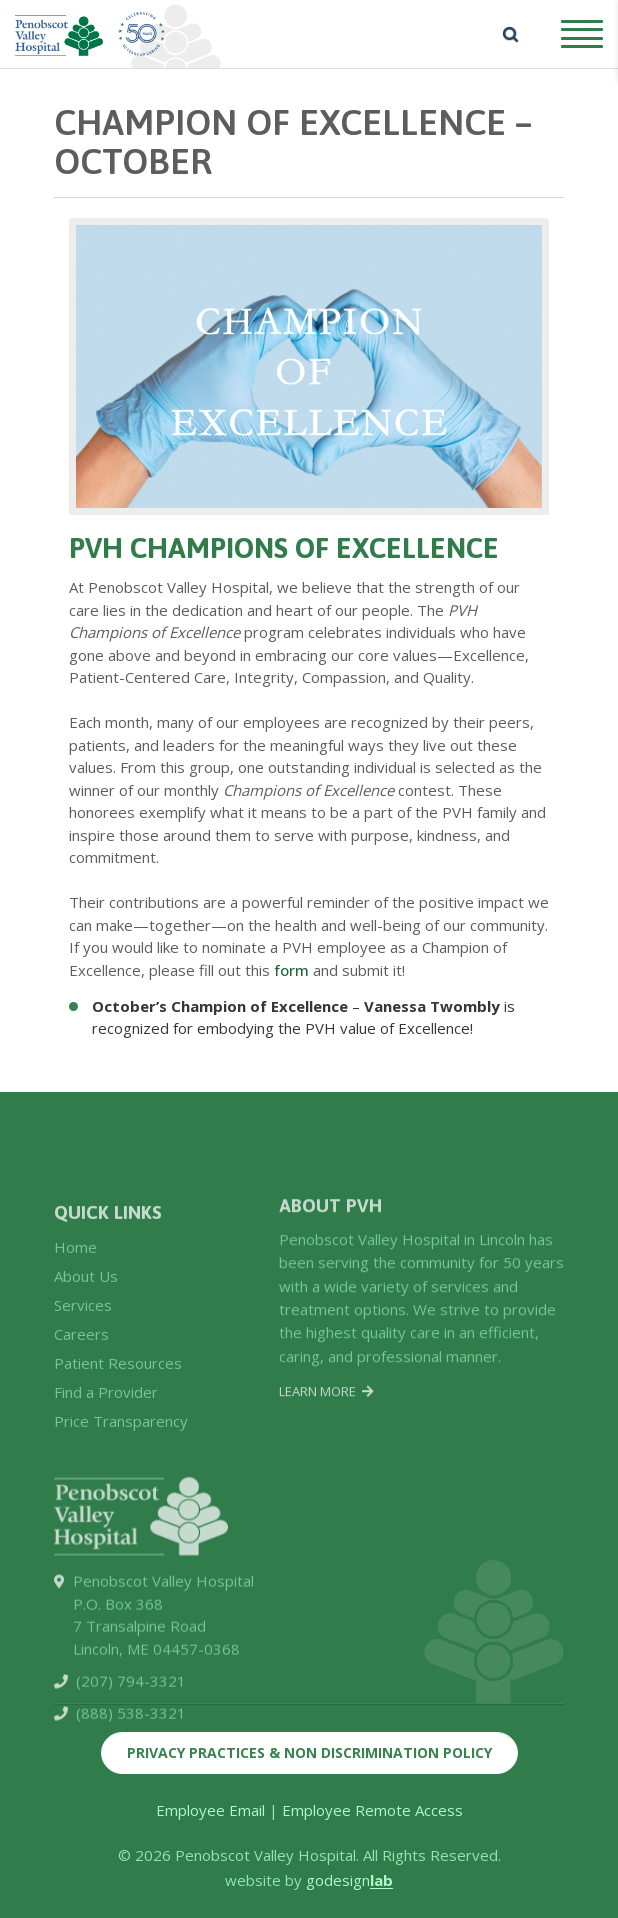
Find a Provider (106, 1501)
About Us (86, 1385)
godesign (349, 1880)
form (291, 970)
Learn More (326, 1489)
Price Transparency (121, 1530)
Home (75, 1355)
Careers (81, 1443)
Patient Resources (118, 1472)
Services (83, 1414)
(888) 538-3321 (131, 1828)
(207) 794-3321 (131, 1796)
